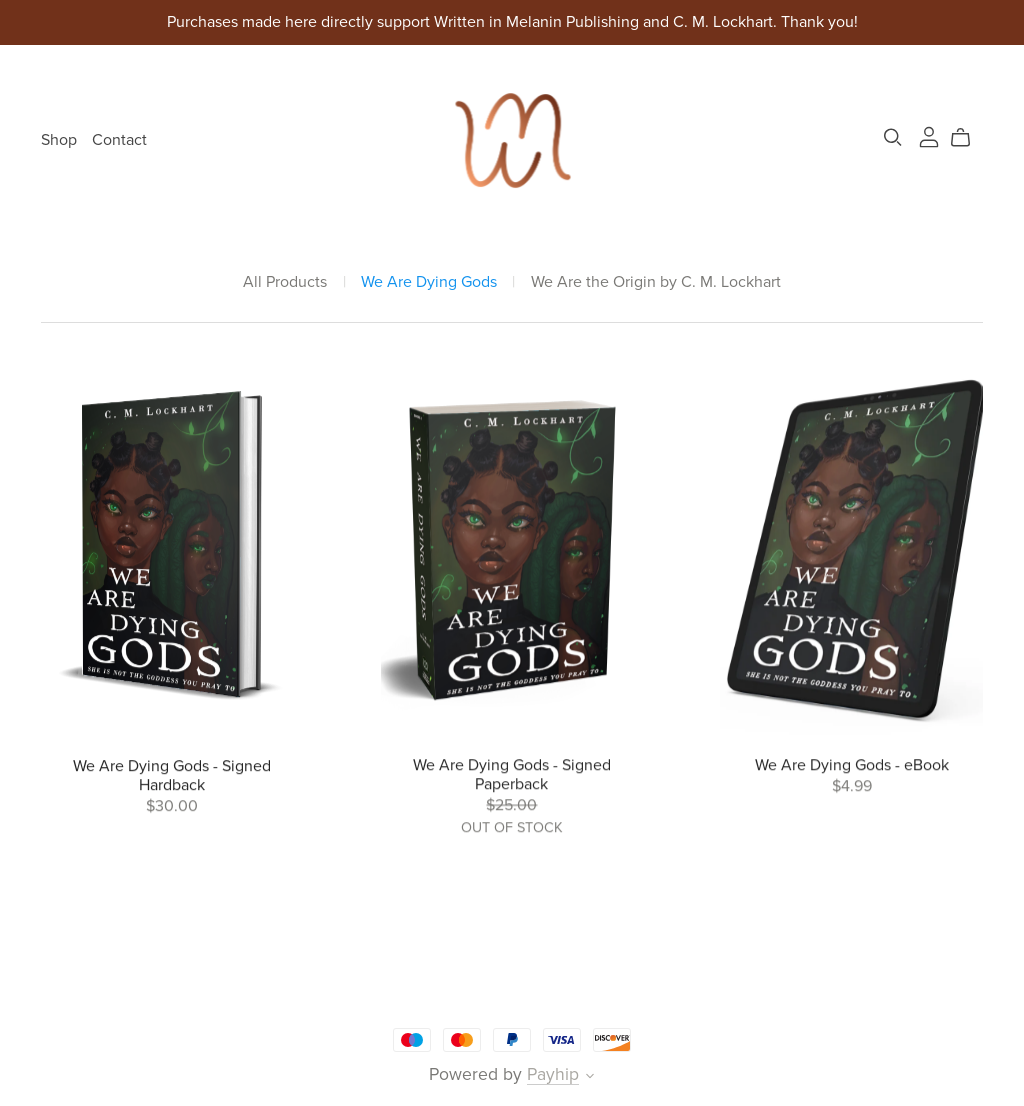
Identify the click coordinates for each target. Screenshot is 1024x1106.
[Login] (929, 136)
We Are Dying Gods (429, 282)
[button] (590, 1078)
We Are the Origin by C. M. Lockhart (656, 282)
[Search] (893, 137)
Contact (119, 140)
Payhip (553, 1074)
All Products (285, 282)
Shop (59, 140)
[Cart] (968, 138)
